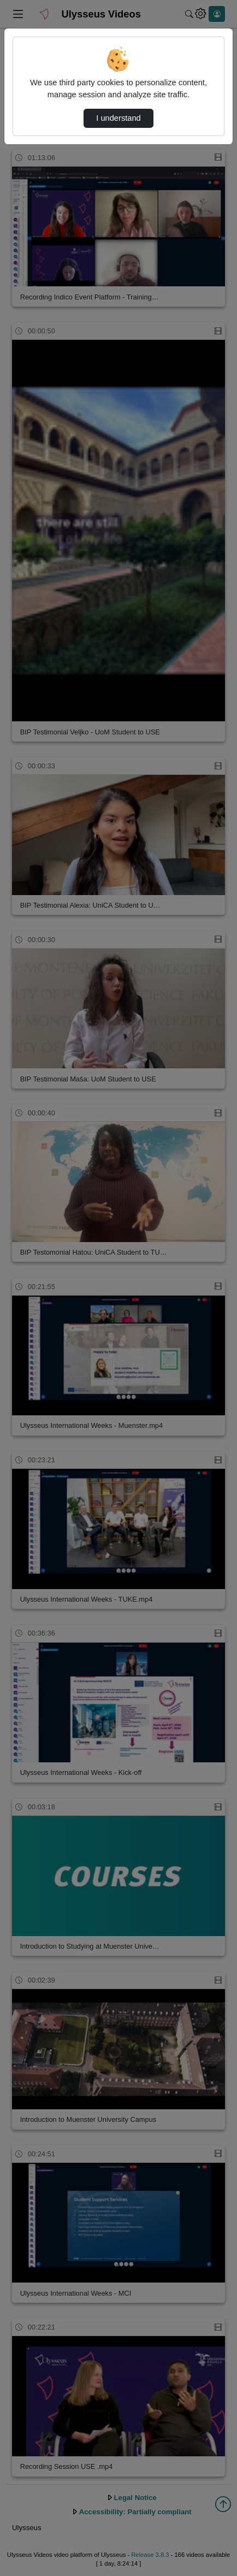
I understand (118, 118)
